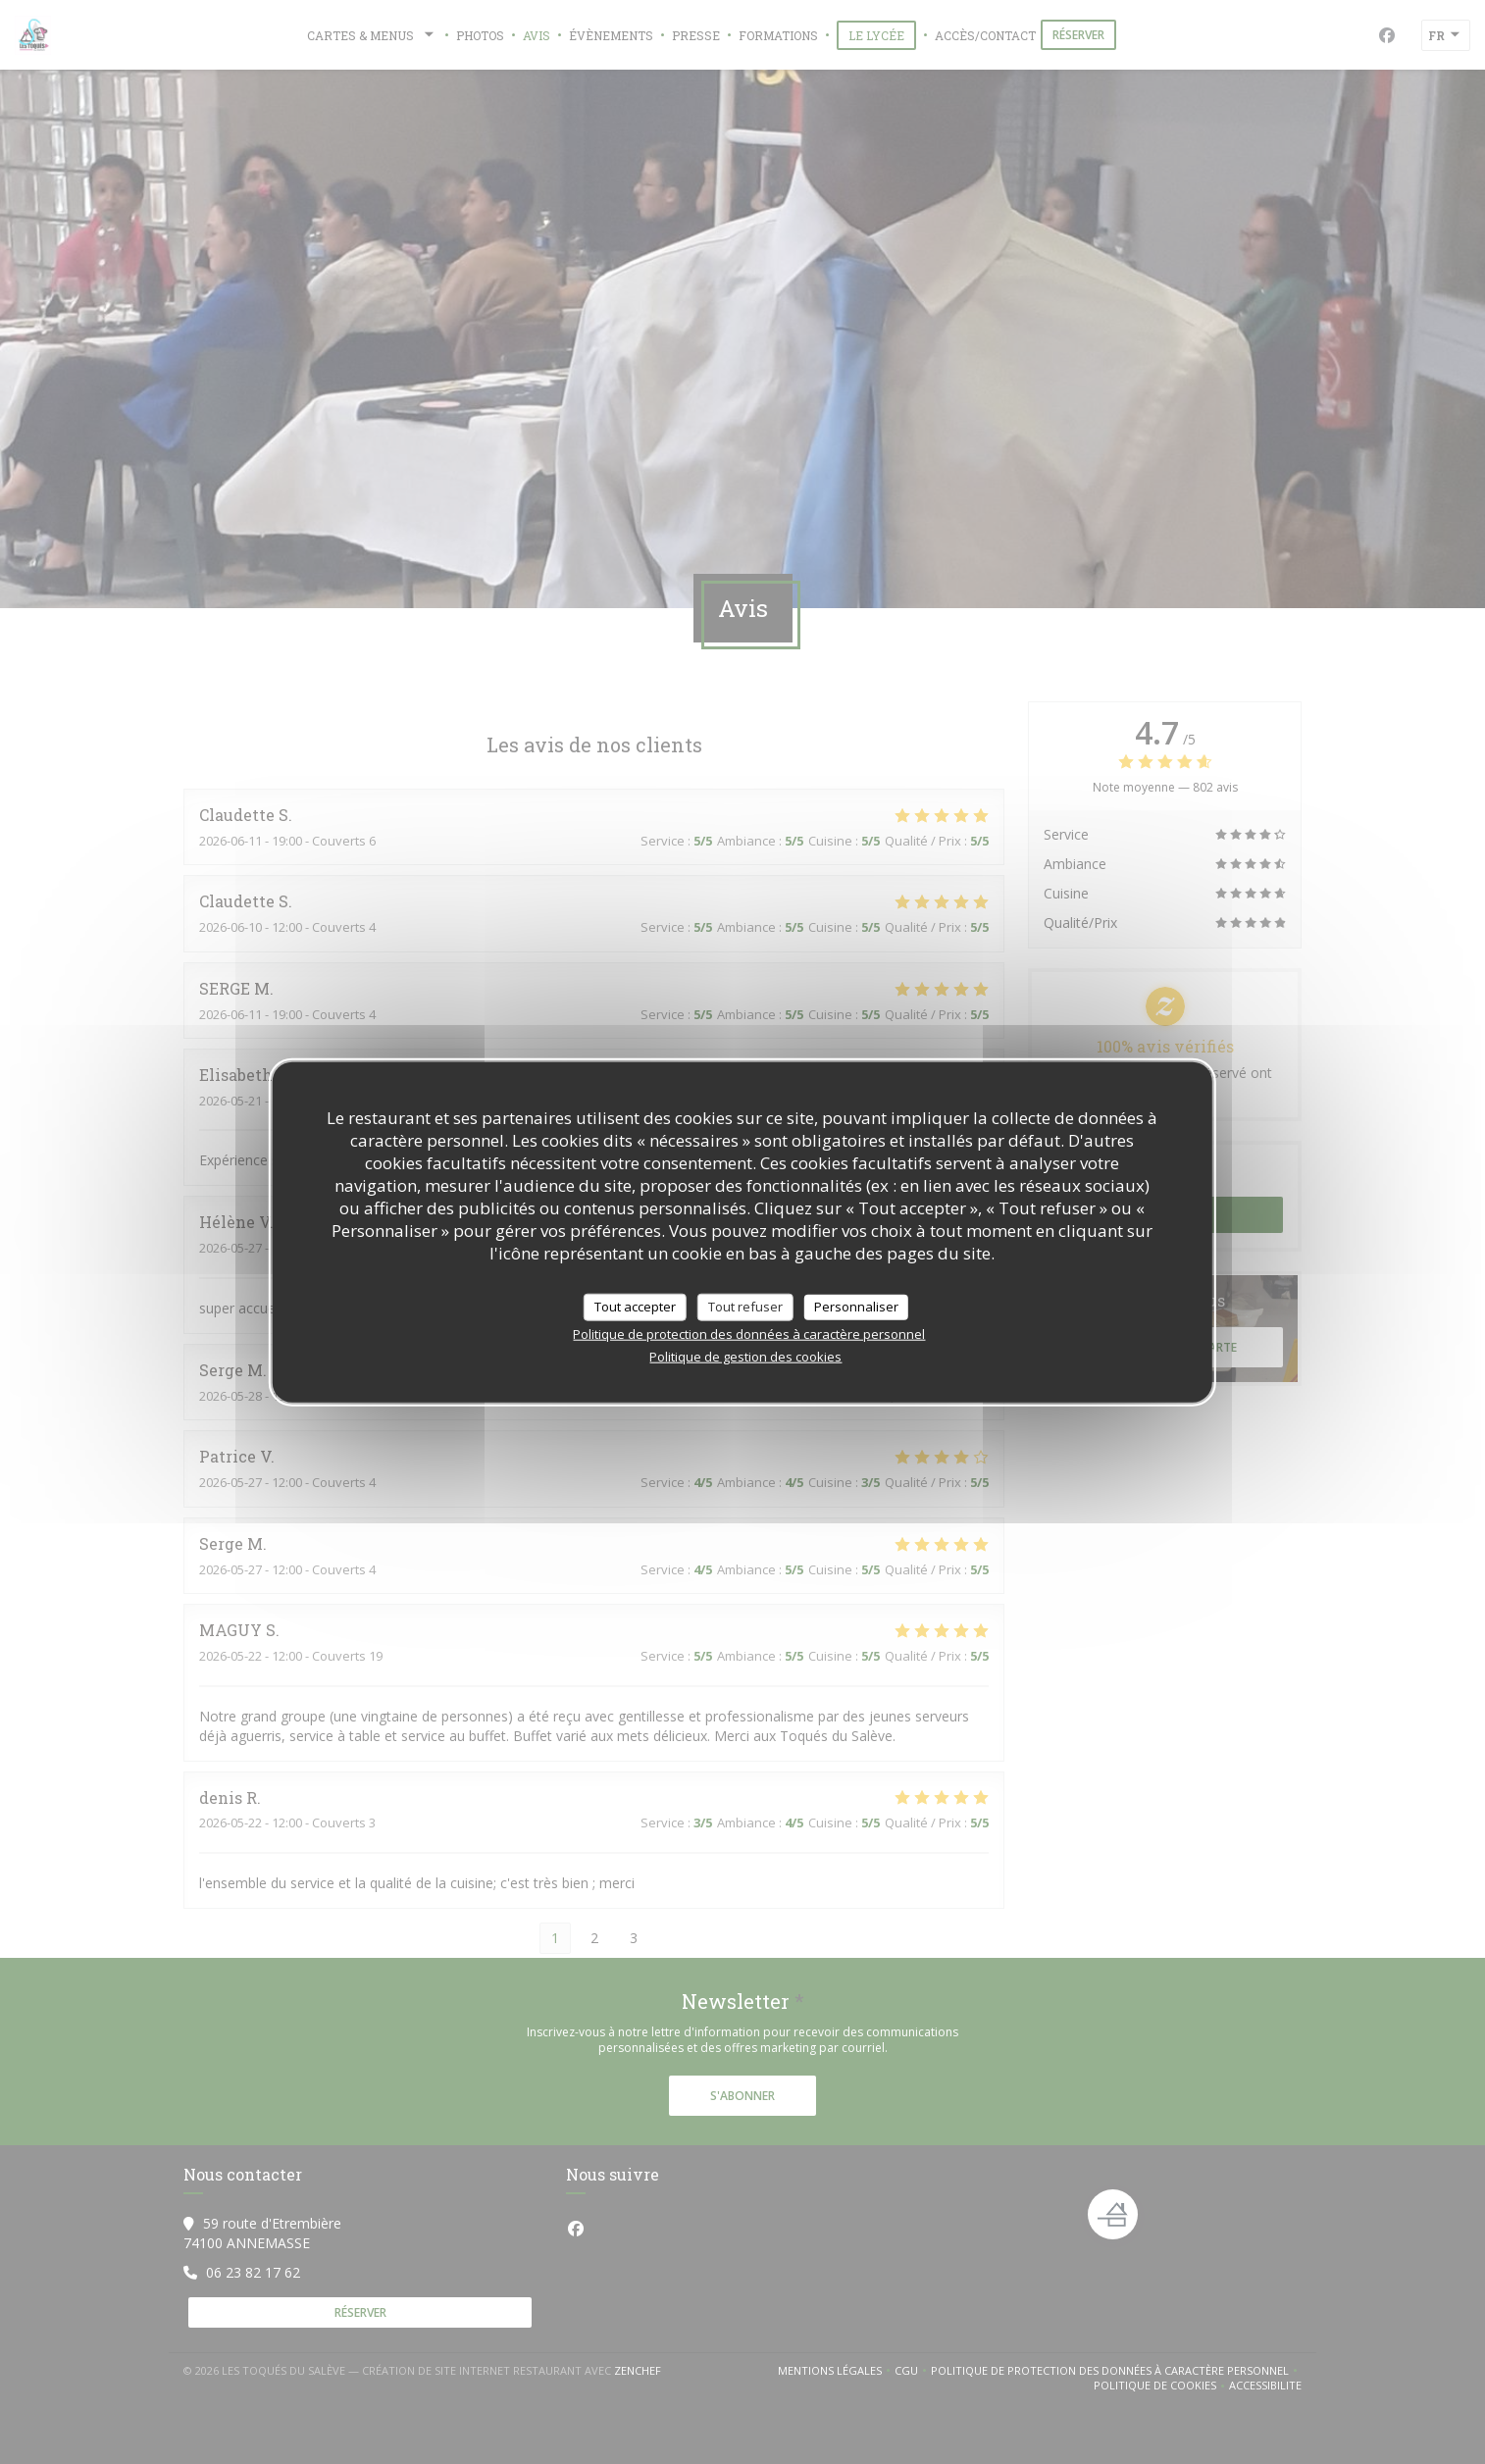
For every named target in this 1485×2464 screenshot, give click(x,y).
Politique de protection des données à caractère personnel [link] (749, 1333)
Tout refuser (745, 1306)
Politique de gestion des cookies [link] (745, 1355)
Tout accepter (635, 1306)
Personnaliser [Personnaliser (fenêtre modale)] (856, 1306)
